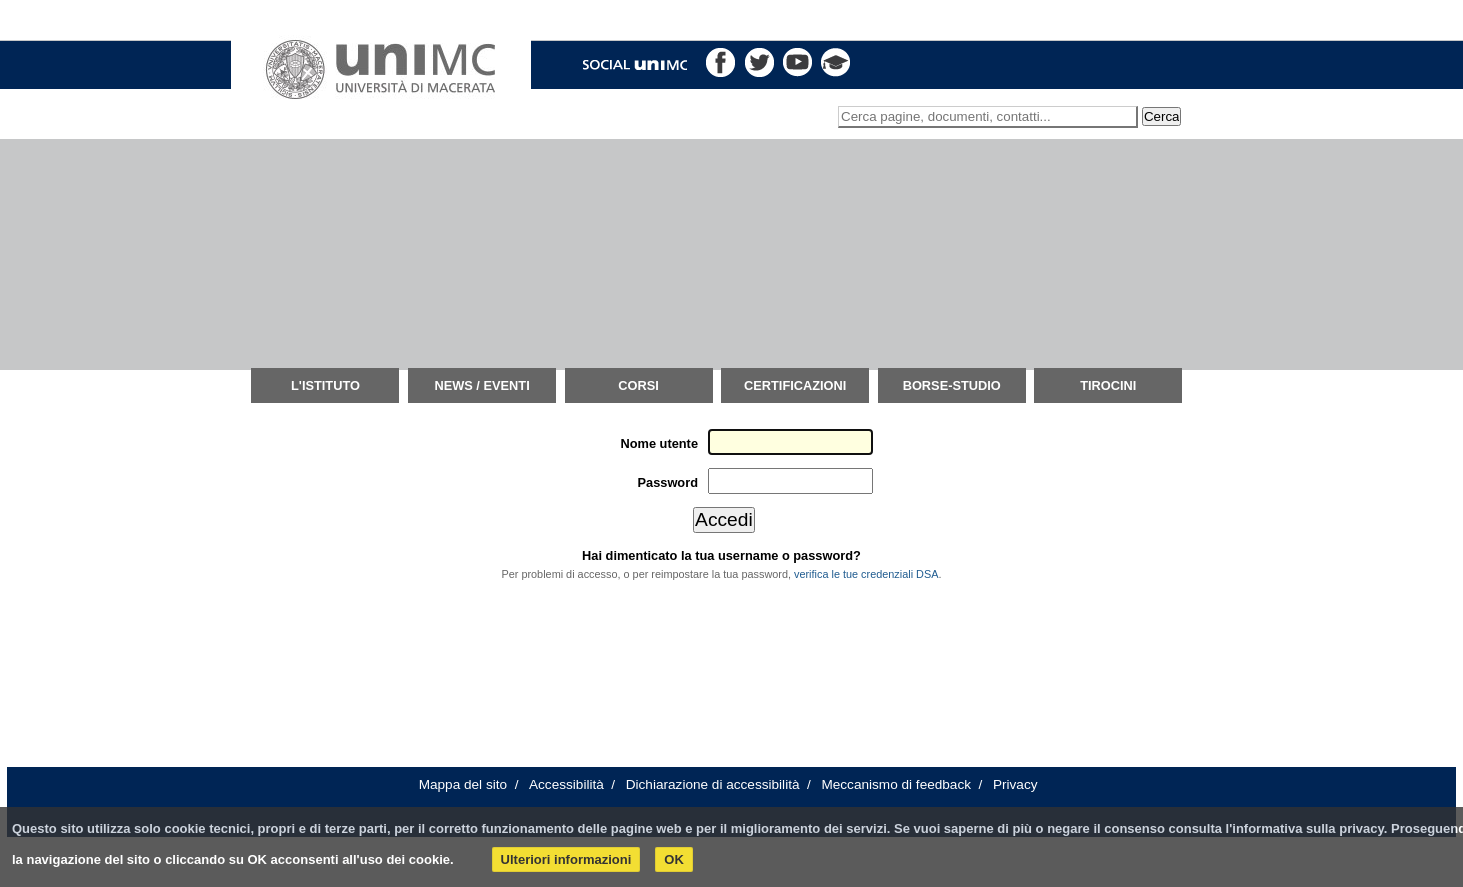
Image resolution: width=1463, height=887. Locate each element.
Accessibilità (566, 784)
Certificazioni (795, 385)
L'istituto (325, 385)
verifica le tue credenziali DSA (866, 574)
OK (674, 859)
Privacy (1015, 784)
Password (668, 482)
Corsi (638, 385)
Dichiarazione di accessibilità (713, 784)
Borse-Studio (952, 385)
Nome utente (660, 443)
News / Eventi (481, 385)
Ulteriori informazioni (566, 859)
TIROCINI (1108, 385)
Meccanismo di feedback (896, 784)
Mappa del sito (463, 784)
